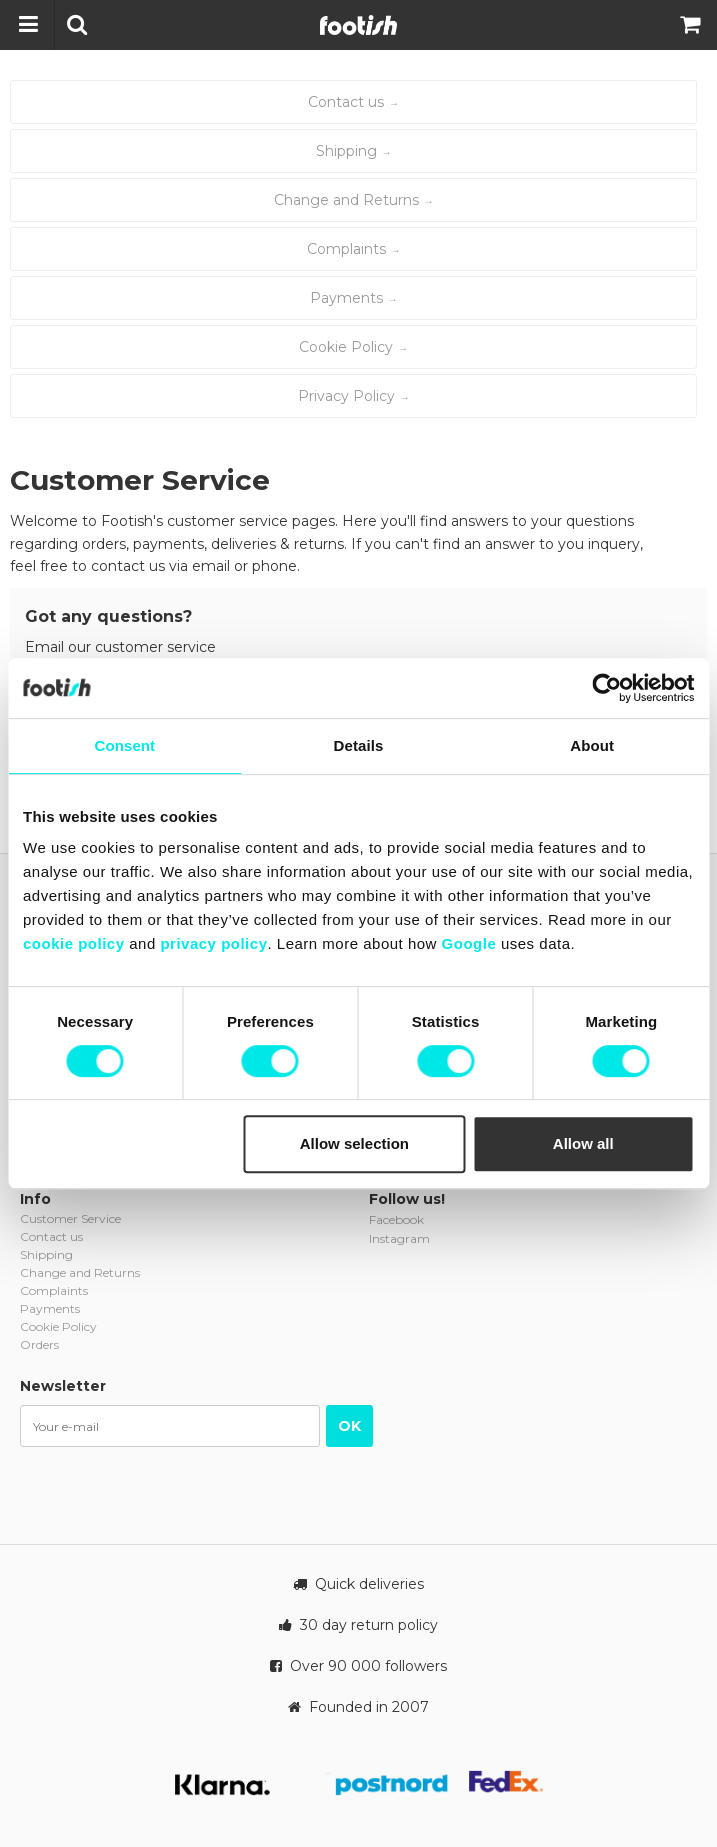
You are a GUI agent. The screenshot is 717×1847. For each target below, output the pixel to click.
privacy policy (213, 943)
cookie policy (74, 943)
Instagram (399, 1238)
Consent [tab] (124, 745)
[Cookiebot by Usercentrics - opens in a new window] (606, 688)
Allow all (583, 1143)
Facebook (396, 1219)
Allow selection (354, 1143)
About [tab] (592, 745)
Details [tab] (359, 745)
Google (469, 943)
